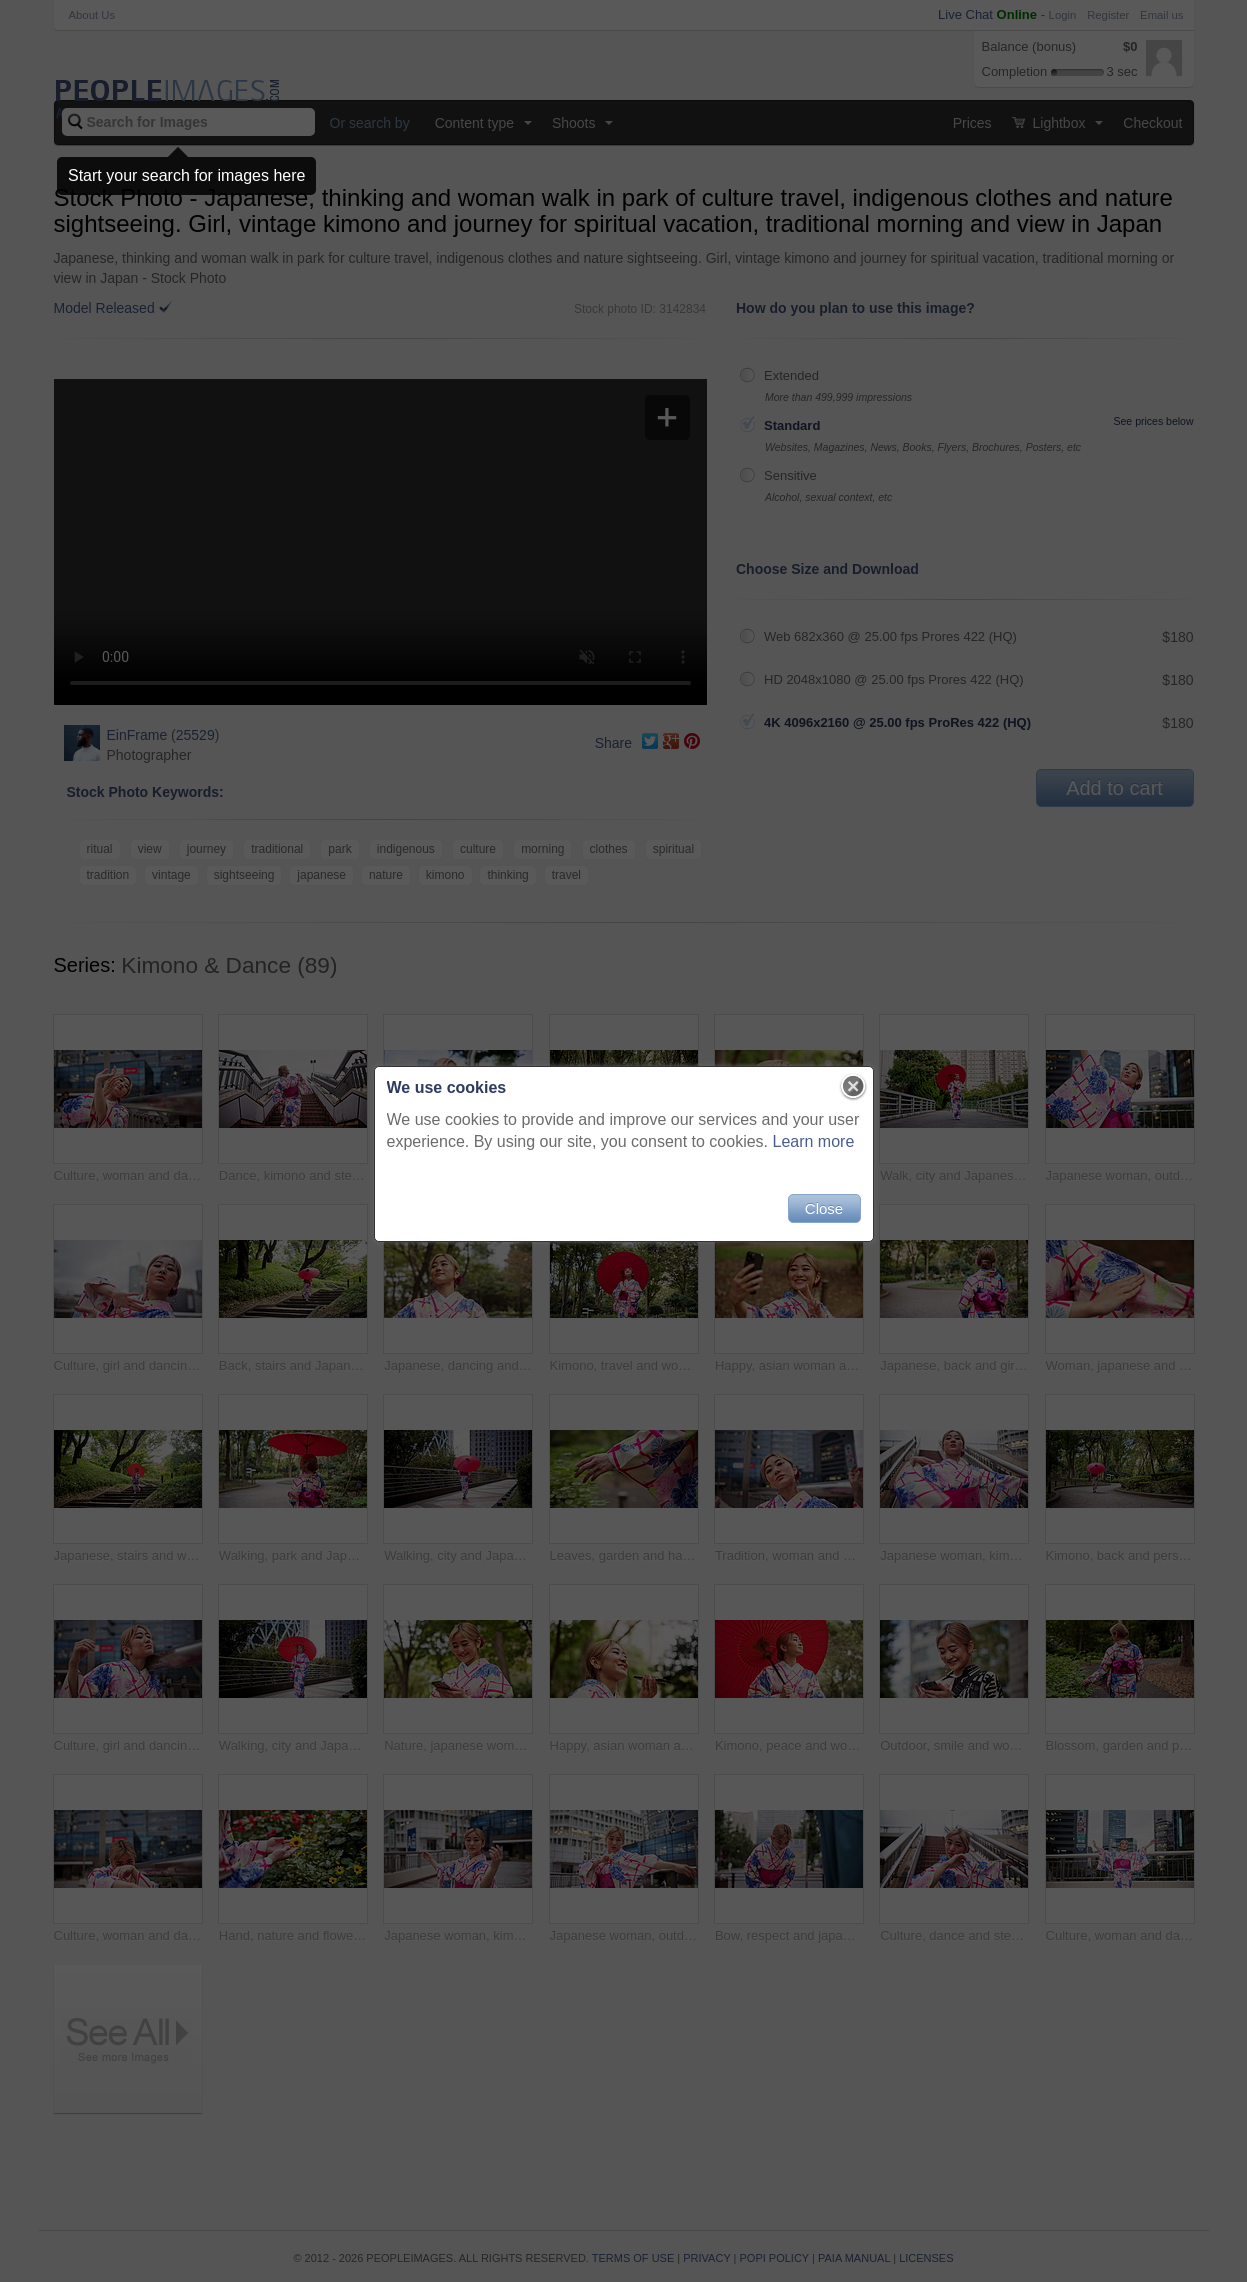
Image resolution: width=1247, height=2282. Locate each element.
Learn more (814, 1141)
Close (824, 1208)
